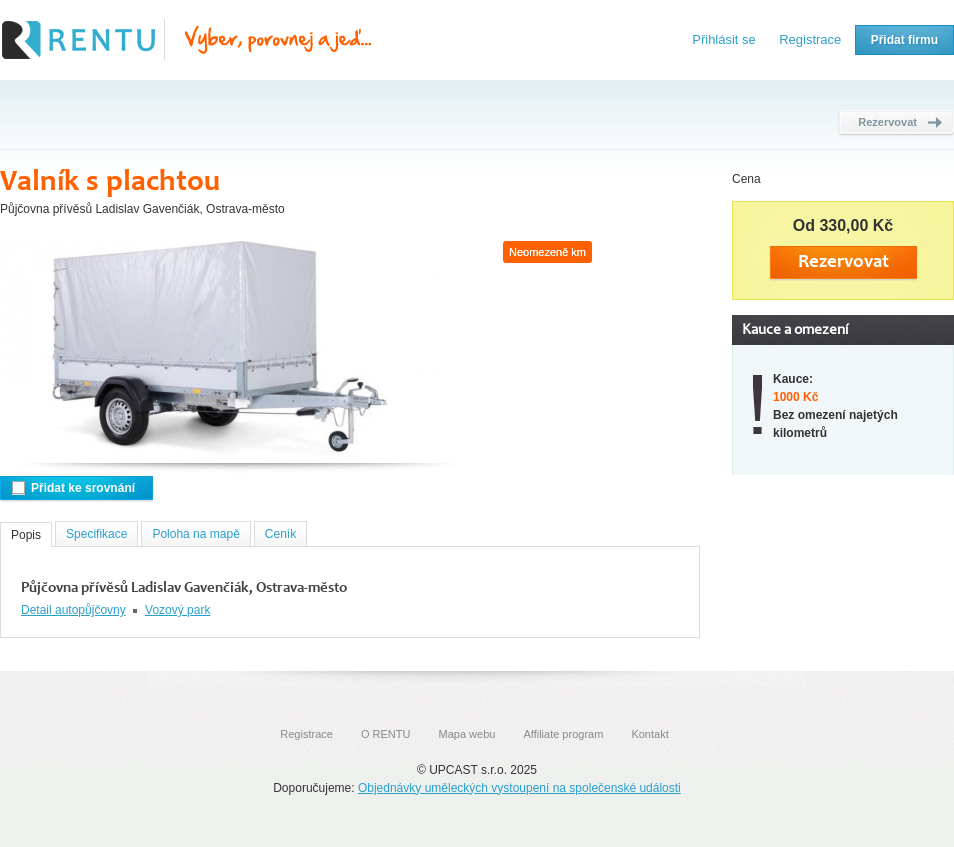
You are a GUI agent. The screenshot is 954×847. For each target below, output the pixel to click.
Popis (26, 535)
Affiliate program (563, 734)
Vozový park (177, 610)
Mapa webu (467, 734)
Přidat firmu (904, 40)
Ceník (280, 534)
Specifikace (96, 534)
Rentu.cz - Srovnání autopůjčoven (187, 40)
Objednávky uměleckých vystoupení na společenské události (519, 788)
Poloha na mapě (195, 534)
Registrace (810, 39)
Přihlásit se (724, 39)
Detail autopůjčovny (73, 610)
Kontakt (649, 734)
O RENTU (386, 734)
